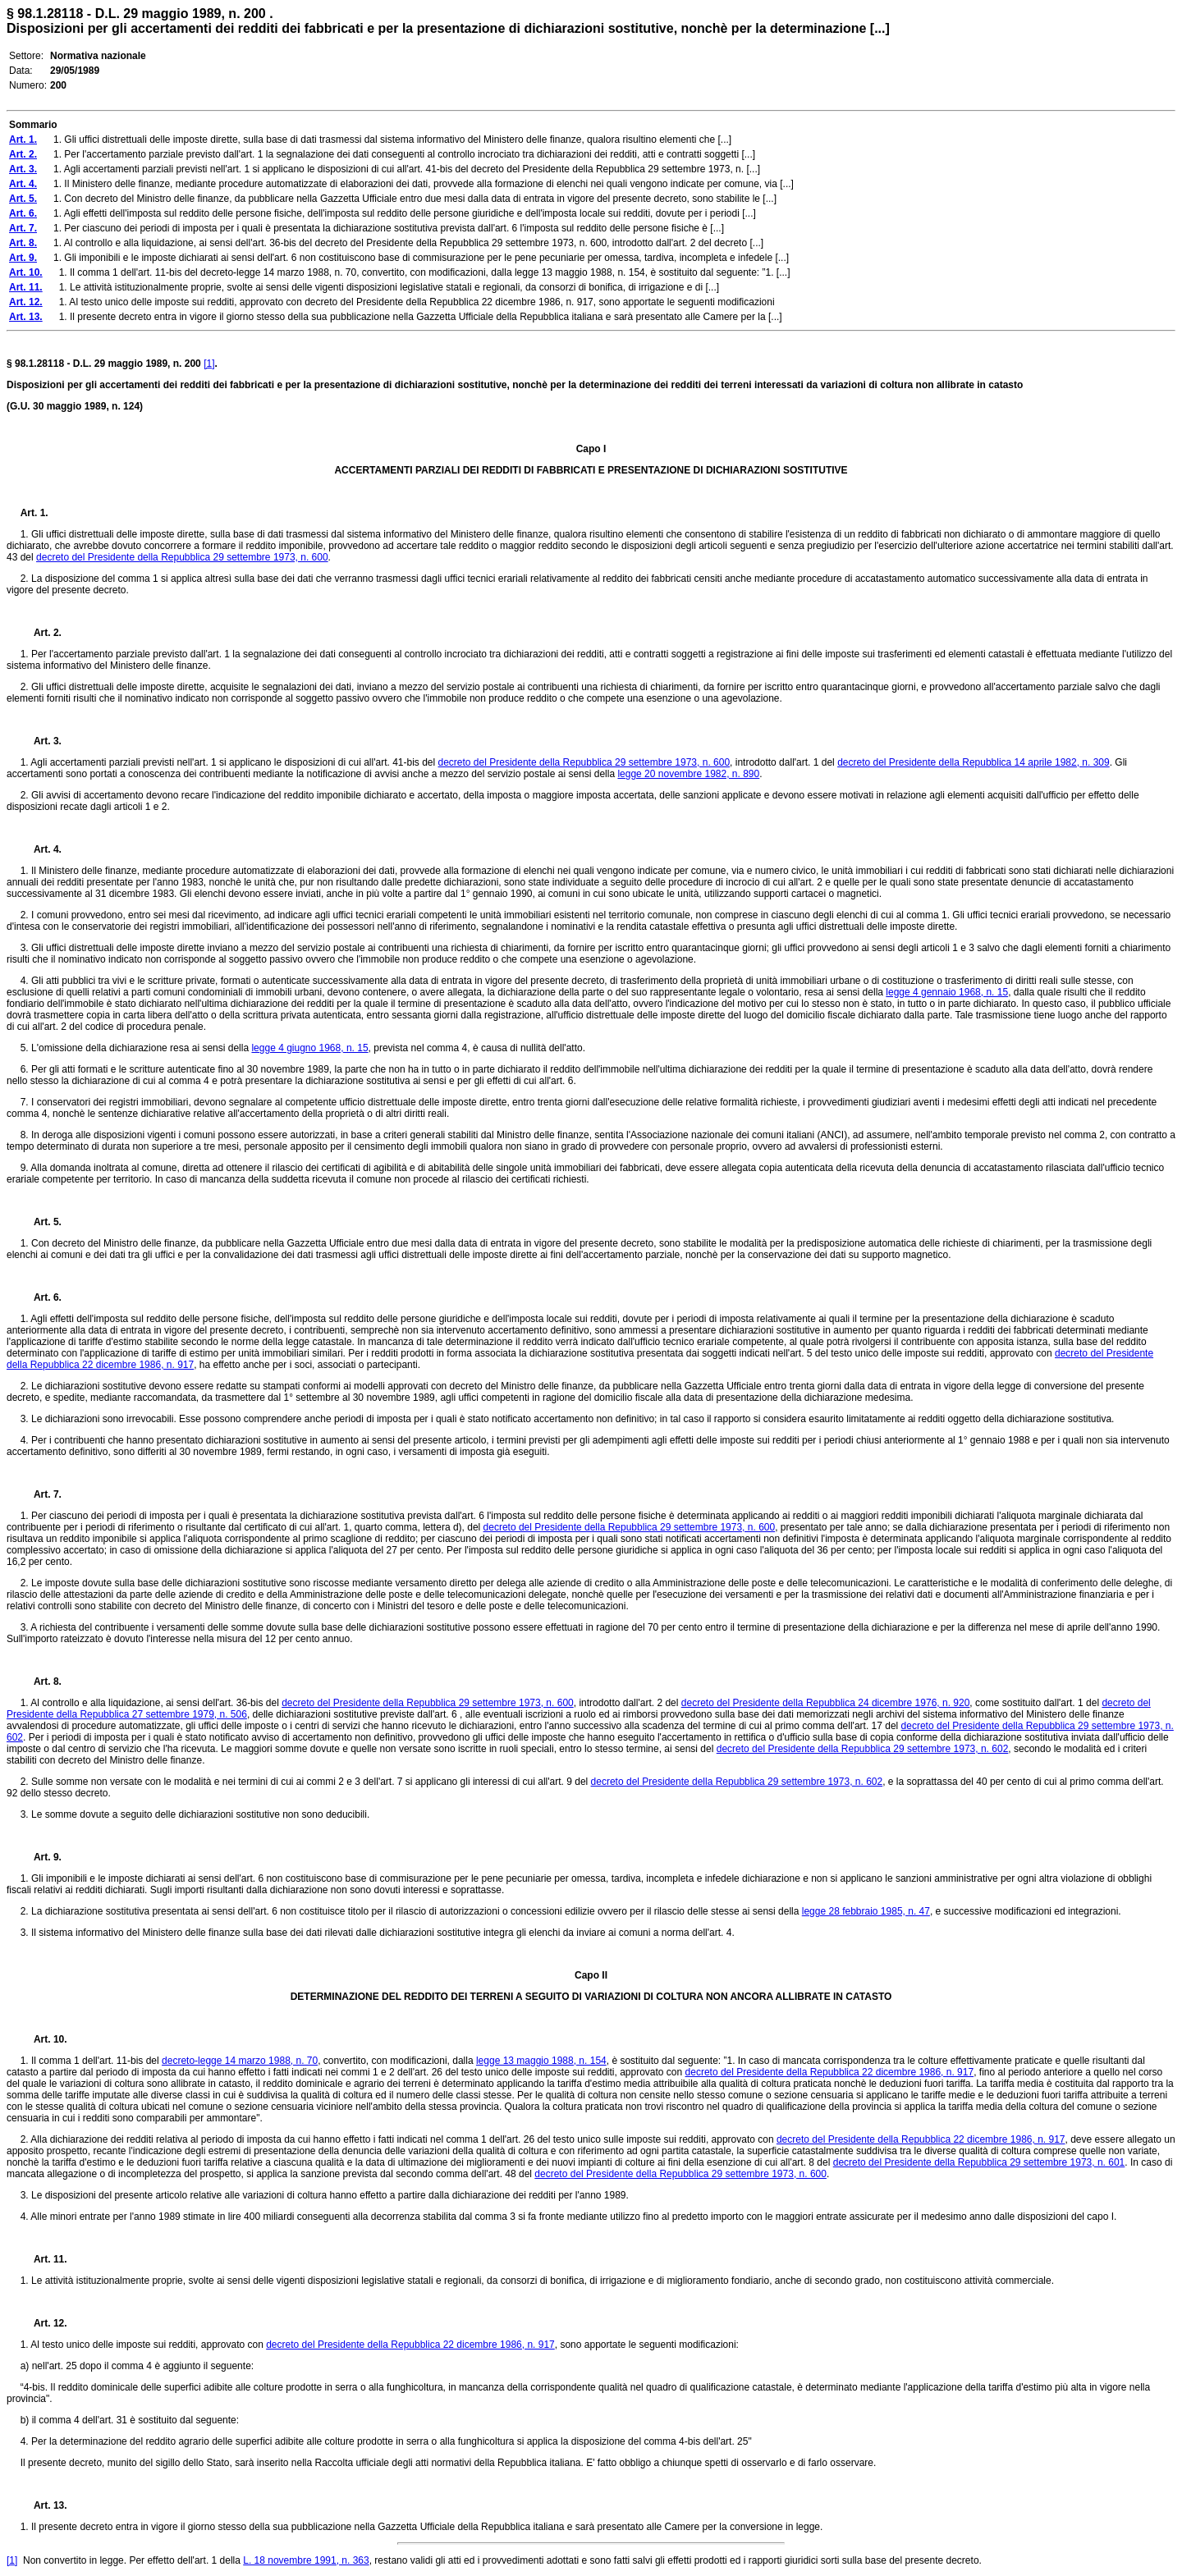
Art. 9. (41, 1857)
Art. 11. (44, 2259)
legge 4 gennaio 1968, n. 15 (947, 992)
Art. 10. (44, 2039)
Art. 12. (44, 2323)
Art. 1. (34, 513)
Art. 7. (41, 1494)
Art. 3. (41, 741)
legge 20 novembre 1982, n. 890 (688, 774)
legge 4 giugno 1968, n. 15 (309, 1048)
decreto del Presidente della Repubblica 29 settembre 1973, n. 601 (979, 2162)
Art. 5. (41, 1222)
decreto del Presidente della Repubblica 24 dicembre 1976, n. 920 (825, 1703)
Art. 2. (41, 632)
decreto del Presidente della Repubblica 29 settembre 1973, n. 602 (863, 1749)
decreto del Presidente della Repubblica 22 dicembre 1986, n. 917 (829, 2072)
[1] (209, 363)
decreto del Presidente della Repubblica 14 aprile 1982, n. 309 (973, 762)
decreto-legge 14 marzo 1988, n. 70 (240, 2060)
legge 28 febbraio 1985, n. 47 (866, 1911)
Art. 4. (41, 849)
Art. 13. (44, 2505)
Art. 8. (41, 1681)
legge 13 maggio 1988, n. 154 (541, 2060)
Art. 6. (41, 1297)
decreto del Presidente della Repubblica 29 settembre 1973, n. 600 (182, 557)
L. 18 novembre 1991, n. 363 (306, 2560)
